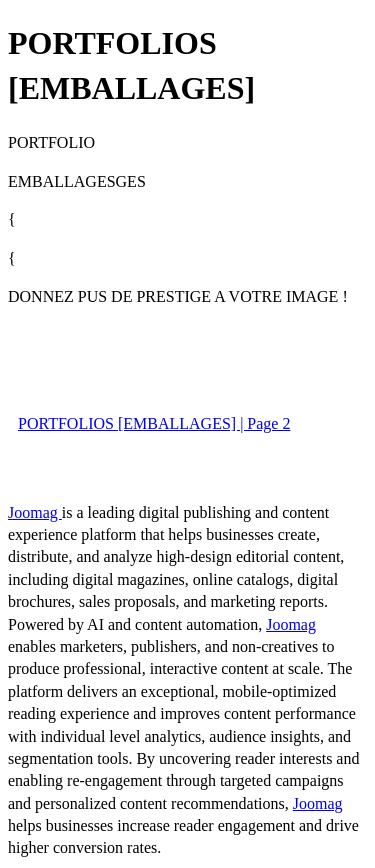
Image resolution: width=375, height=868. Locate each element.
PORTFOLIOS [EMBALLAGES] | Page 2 (154, 423)
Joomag (35, 512)
